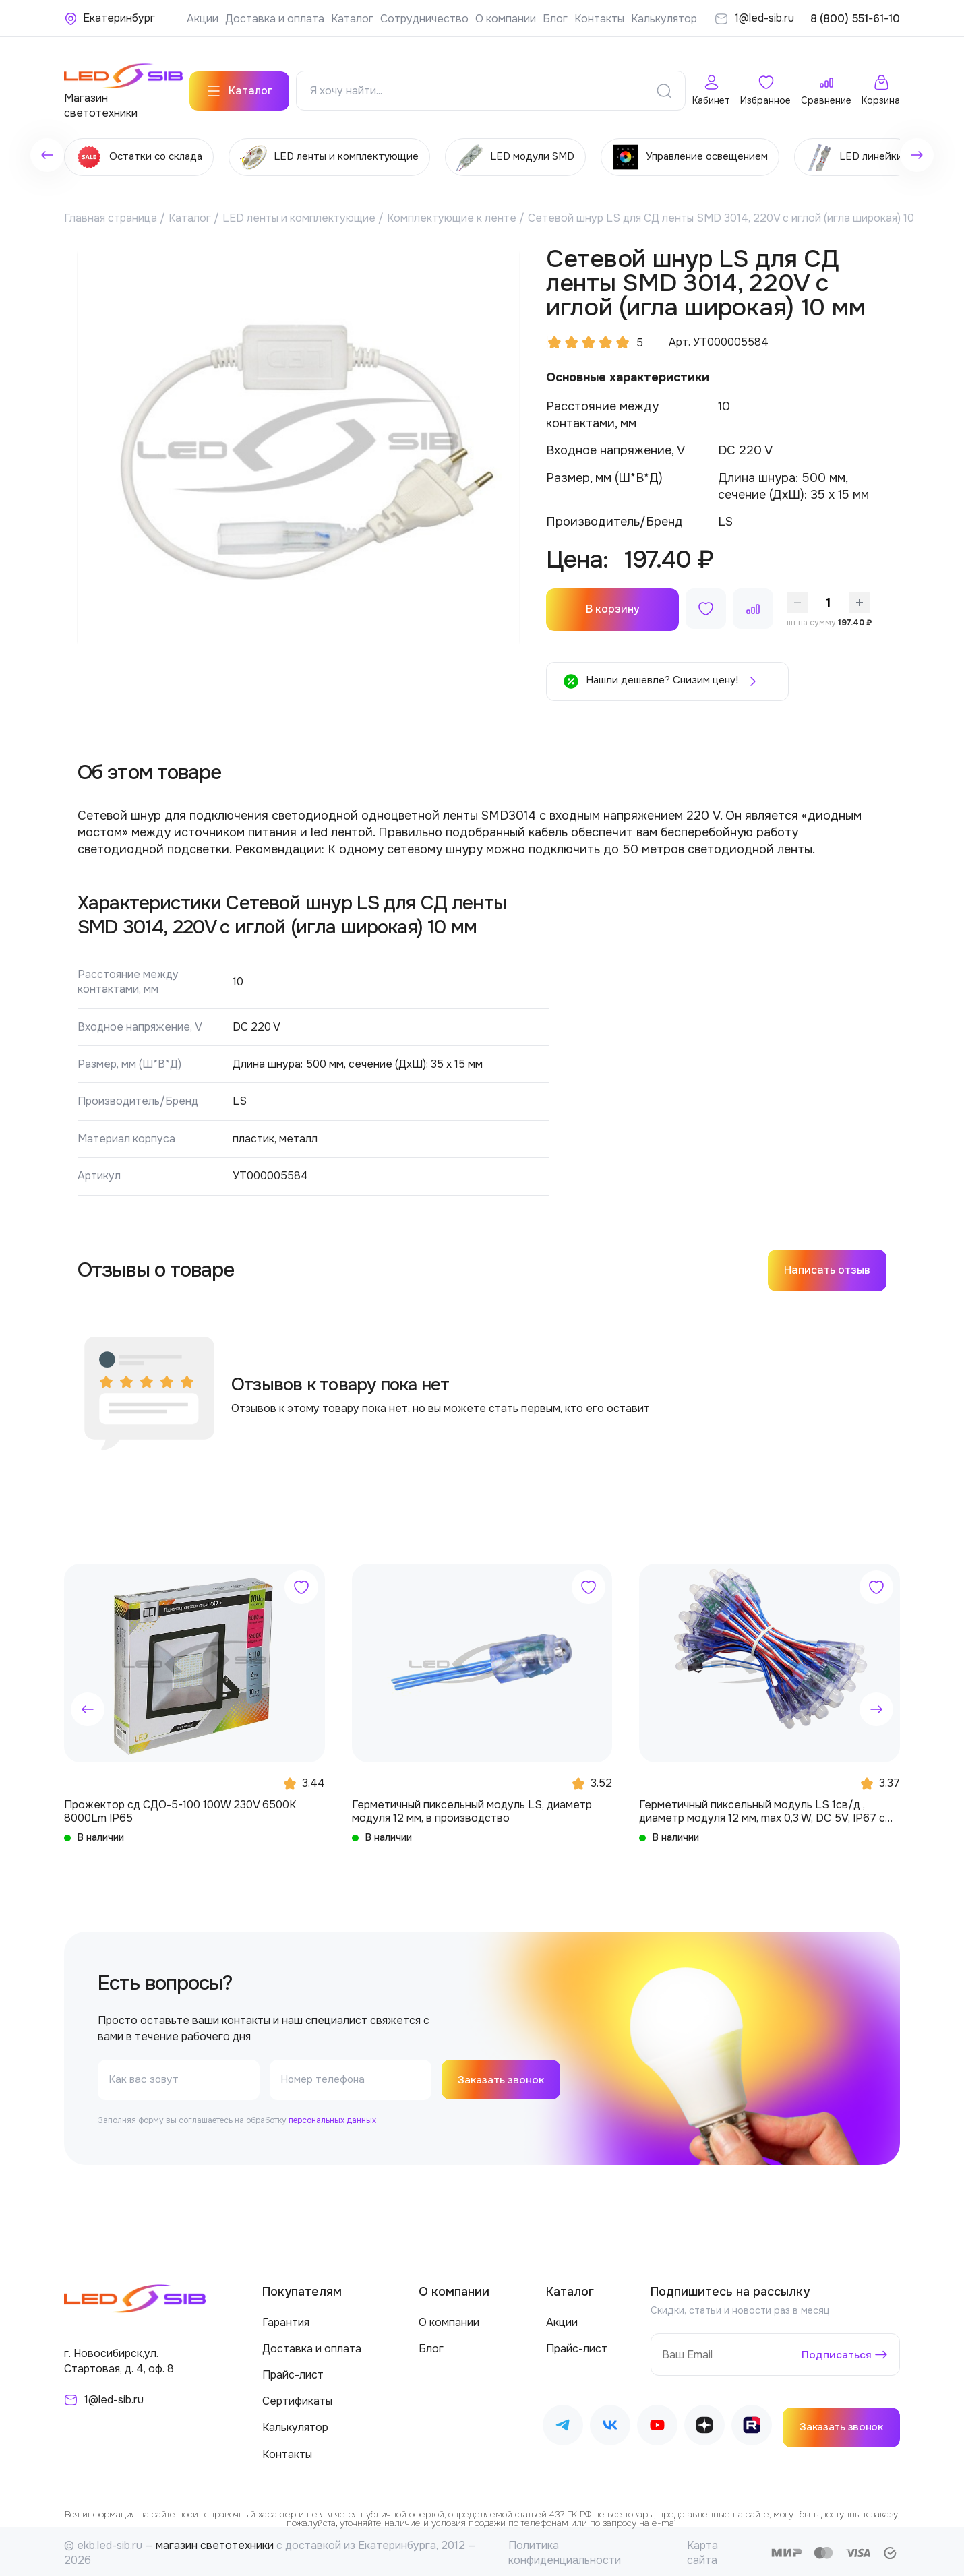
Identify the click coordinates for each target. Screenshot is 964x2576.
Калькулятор (664, 18)
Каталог (352, 18)
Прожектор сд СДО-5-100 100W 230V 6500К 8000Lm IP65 (180, 1807)
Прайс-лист (293, 2372)
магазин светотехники (215, 2542)
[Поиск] (664, 88)
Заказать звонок (503, 2076)
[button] (87, 1706)
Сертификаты (297, 2398)
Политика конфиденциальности (564, 2549)
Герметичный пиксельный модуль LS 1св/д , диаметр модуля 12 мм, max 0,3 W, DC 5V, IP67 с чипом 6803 (762, 1808)
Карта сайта (702, 2549)
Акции (202, 18)
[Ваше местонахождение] (109, 18)
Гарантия (285, 2319)
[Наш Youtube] (657, 2424)
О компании (505, 18)
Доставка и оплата (274, 18)
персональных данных (332, 2117)
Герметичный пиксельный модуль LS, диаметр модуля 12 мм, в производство (472, 1807)
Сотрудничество (424, 18)
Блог (555, 18)
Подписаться (836, 2352)
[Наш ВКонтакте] (610, 2424)
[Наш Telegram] (563, 2424)
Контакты (599, 18)
